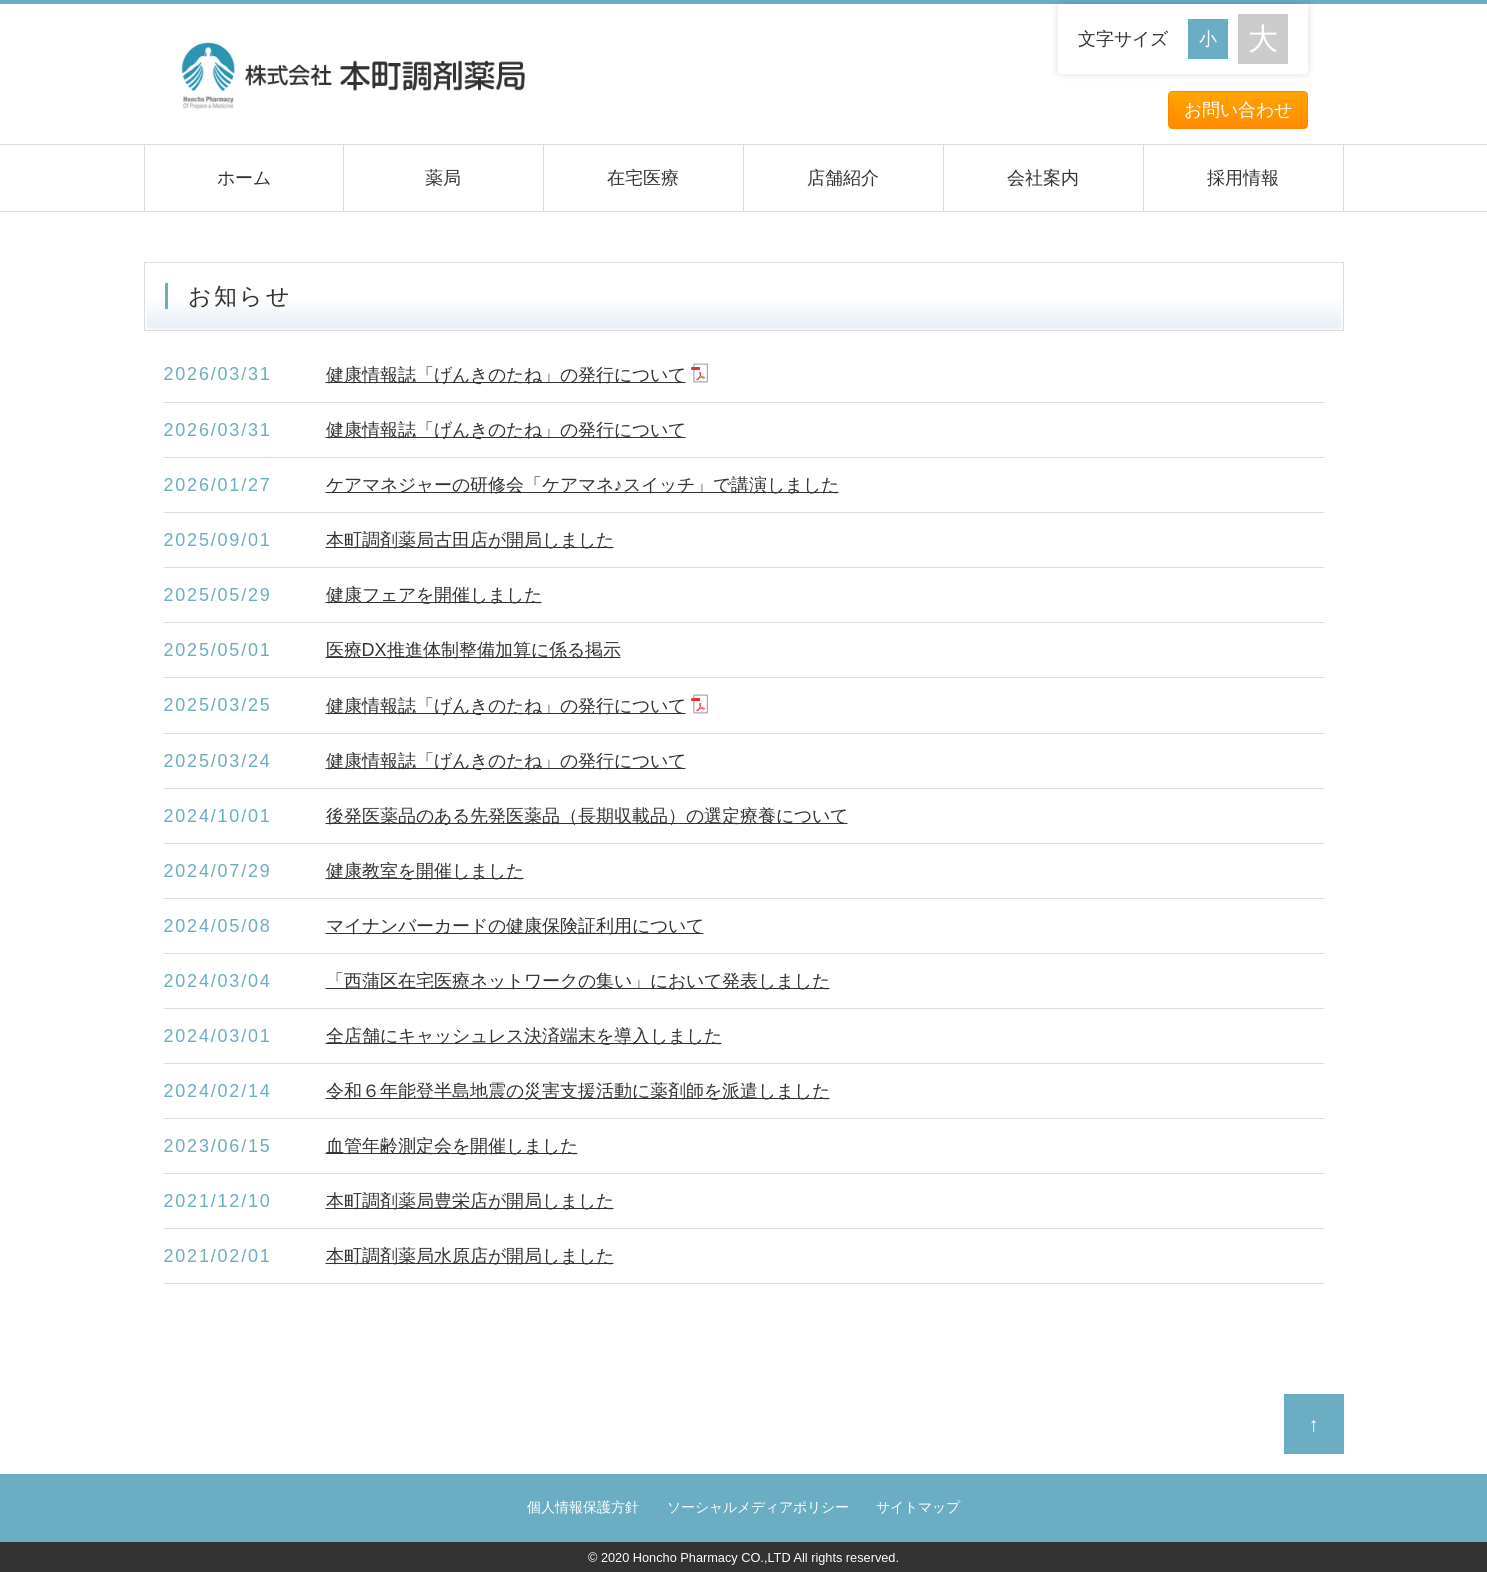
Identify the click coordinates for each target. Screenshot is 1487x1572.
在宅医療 (643, 178)
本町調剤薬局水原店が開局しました (470, 1256)
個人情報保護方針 (583, 1507)
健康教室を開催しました (425, 871)
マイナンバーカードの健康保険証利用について (515, 926)
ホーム (244, 178)
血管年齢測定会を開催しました (452, 1146)
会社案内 (1043, 178)
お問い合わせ (1238, 110)
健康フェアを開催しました (434, 595)
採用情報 (1243, 178)
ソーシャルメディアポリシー (758, 1507)
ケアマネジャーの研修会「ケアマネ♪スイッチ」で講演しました (582, 485)
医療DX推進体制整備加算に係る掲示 (473, 650)
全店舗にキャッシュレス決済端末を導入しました (524, 1036)
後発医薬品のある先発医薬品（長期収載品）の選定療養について (587, 816)
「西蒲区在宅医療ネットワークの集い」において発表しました (578, 981)
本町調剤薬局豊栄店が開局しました (470, 1201)
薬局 (443, 178)
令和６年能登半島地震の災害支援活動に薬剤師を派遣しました (578, 1091)
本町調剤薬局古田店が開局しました (470, 540)
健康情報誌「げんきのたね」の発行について (506, 375)
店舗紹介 (843, 178)
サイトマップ (918, 1507)
